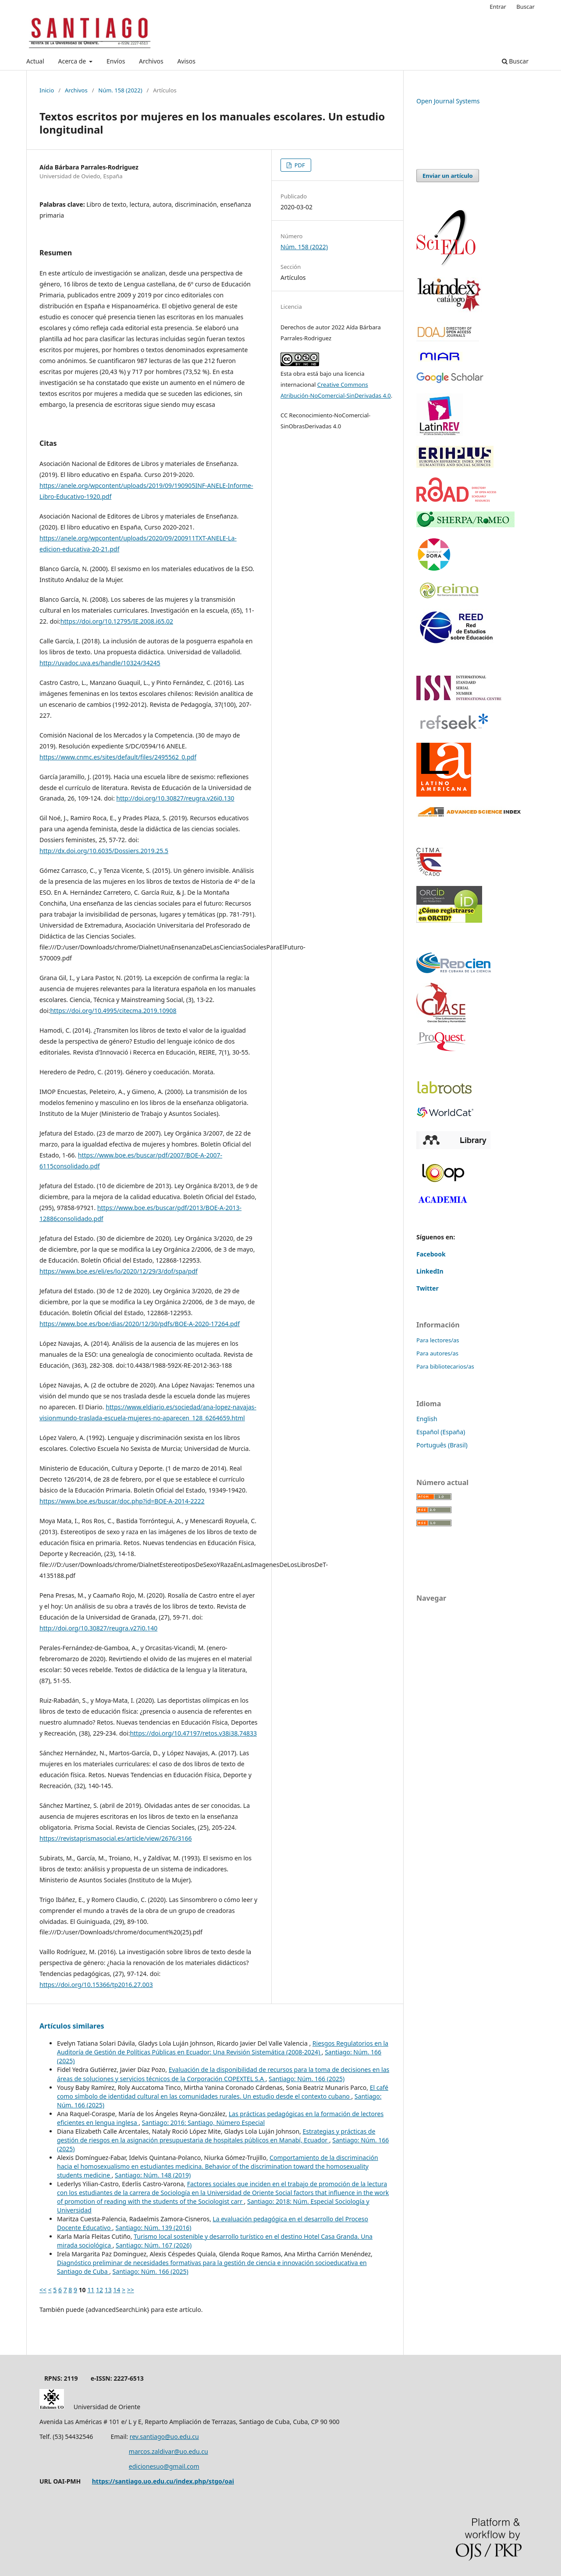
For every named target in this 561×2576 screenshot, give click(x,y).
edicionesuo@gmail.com (164, 2466)
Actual (35, 61)
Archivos (151, 61)
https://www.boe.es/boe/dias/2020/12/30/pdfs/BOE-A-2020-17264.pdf (139, 1324)
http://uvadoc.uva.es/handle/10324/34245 (99, 663)
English (426, 1419)
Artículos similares (71, 2026)
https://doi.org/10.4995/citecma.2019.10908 (113, 1010)
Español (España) (440, 1432)
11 (90, 2290)
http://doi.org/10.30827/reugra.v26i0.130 (175, 798)
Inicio (46, 90)
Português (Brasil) (442, 1445)
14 (116, 2290)
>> (130, 2290)
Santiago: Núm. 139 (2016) (153, 2227)
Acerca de (72, 61)
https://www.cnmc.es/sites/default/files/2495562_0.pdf (117, 757)
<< (42, 2290)
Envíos (116, 61)
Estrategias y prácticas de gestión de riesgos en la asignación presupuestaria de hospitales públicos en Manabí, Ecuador (216, 2135)
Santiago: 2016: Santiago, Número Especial (203, 2122)
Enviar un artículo (448, 176)
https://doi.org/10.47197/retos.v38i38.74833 (193, 1733)
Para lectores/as (437, 1340)
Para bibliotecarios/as (445, 1366)
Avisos (186, 61)
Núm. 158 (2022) (120, 90)
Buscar (515, 61)
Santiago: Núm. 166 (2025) (306, 2079)
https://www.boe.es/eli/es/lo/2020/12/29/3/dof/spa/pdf (118, 1271)
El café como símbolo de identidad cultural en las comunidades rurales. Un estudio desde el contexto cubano (222, 2091)
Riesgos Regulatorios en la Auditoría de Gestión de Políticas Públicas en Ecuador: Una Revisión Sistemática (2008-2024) (222, 2047)
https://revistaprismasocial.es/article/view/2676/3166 (115, 1838)
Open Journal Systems (448, 101)
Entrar (498, 7)
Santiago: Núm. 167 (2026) (154, 2245)
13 (108, 2290)
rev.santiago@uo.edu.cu (164, 2436)
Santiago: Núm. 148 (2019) (153, 2175)
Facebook (431, 1254)
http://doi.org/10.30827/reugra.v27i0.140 (98, 1628)
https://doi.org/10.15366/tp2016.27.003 (96, 1984)
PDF (299, 165)
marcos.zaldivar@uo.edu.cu (168, 2451)
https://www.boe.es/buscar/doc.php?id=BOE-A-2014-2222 (122, 1501)
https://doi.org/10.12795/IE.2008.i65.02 (116, 621)
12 (99, 2290)
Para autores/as (437, 1353)
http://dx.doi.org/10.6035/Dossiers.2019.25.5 (103, 851)
